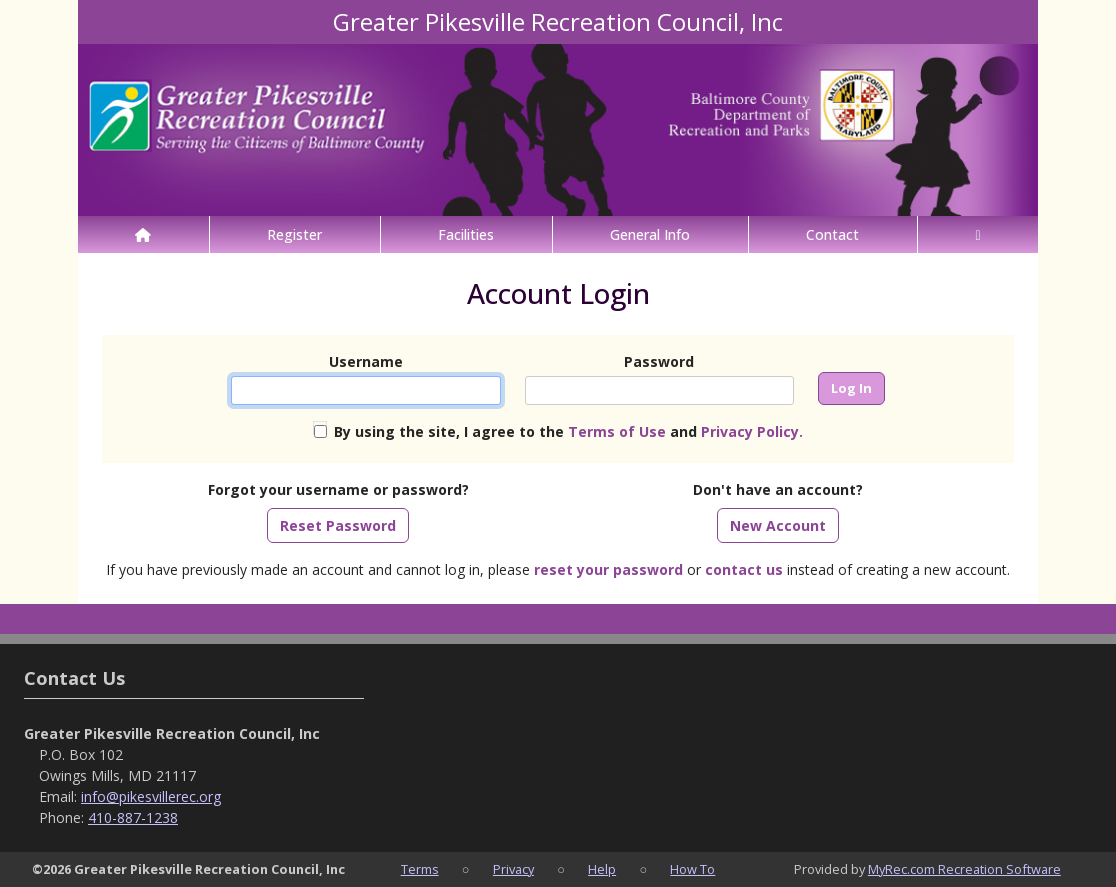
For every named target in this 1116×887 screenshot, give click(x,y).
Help (602, 869)
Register (294, 234)
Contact (832, 234)
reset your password (608, 569)
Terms (420, 869)
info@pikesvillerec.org (151, 796)
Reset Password (338, 525)
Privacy (513, 869)
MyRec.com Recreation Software (964, 869)
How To (692, 869)
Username (366, 361)
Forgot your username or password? (338, 489)
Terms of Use (617, 431)
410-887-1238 (133, 817)
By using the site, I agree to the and (568, 431)
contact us (744, 569)
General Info (650, 234)
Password (659, 361)
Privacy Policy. (752, 431)
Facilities (466, 234)
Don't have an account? (778, 489)
